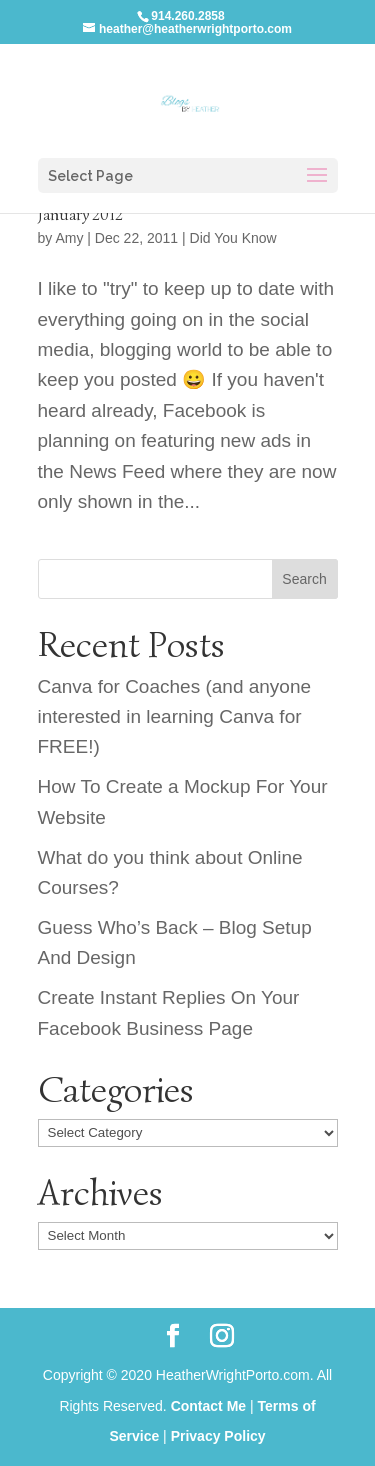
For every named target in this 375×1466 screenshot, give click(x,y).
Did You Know (233, 238)
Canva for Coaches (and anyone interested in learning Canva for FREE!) (175, 717)
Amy (69, 238)
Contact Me (208, 1406)
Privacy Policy (218, 1436)
